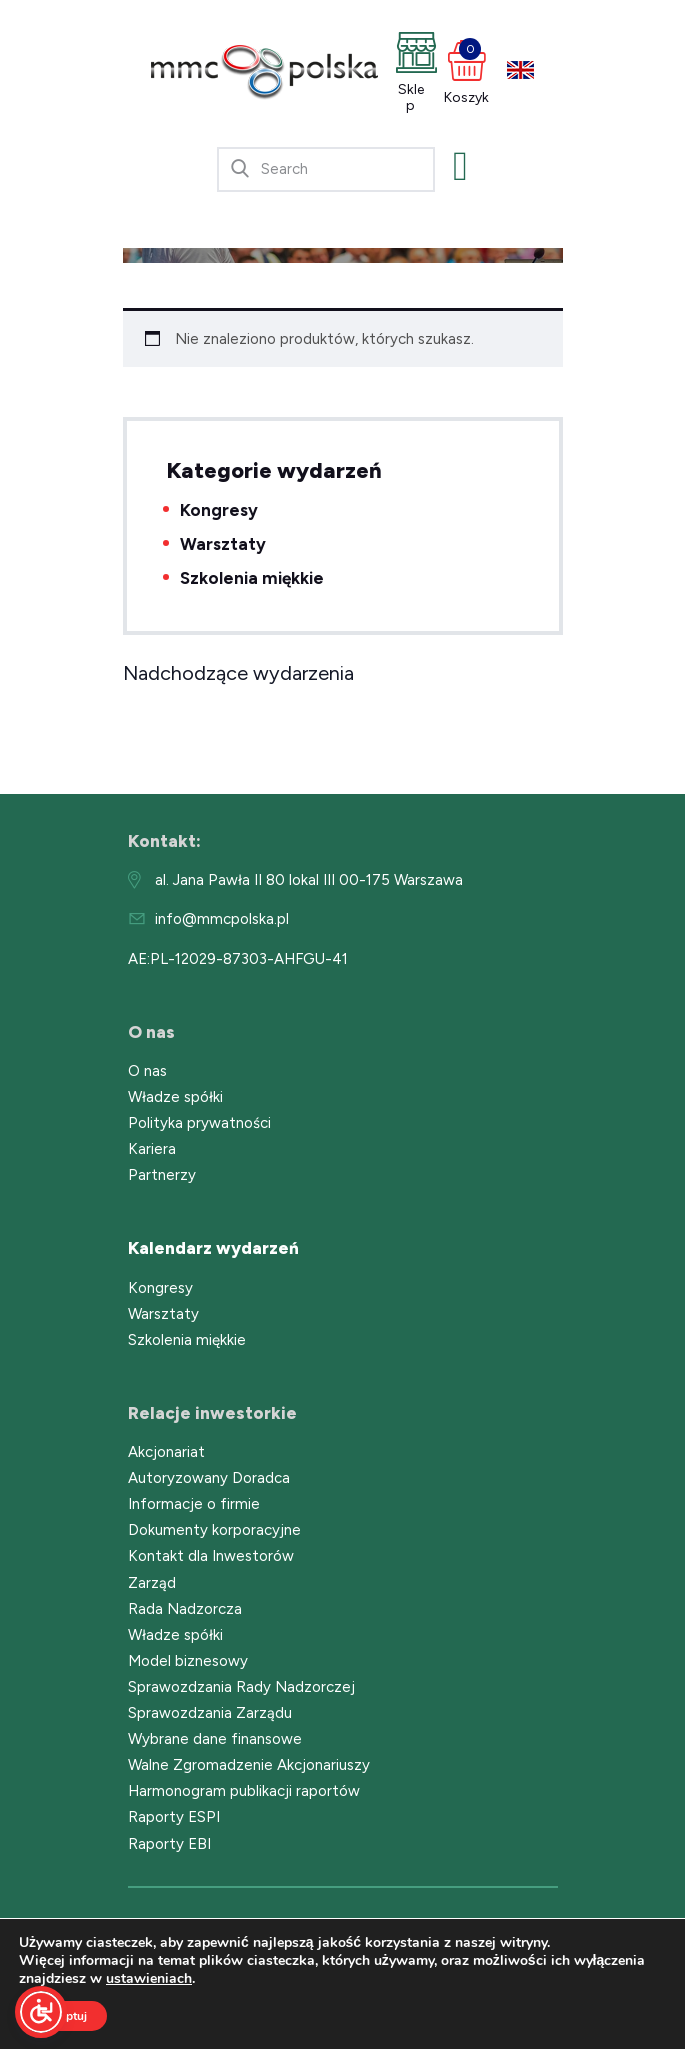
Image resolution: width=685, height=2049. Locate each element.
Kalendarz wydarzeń (213, 1248)
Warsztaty (223, 544)
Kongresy (219, 510)
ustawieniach (149, 1979)
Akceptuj (63, 2016)
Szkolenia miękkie (252, 578)
